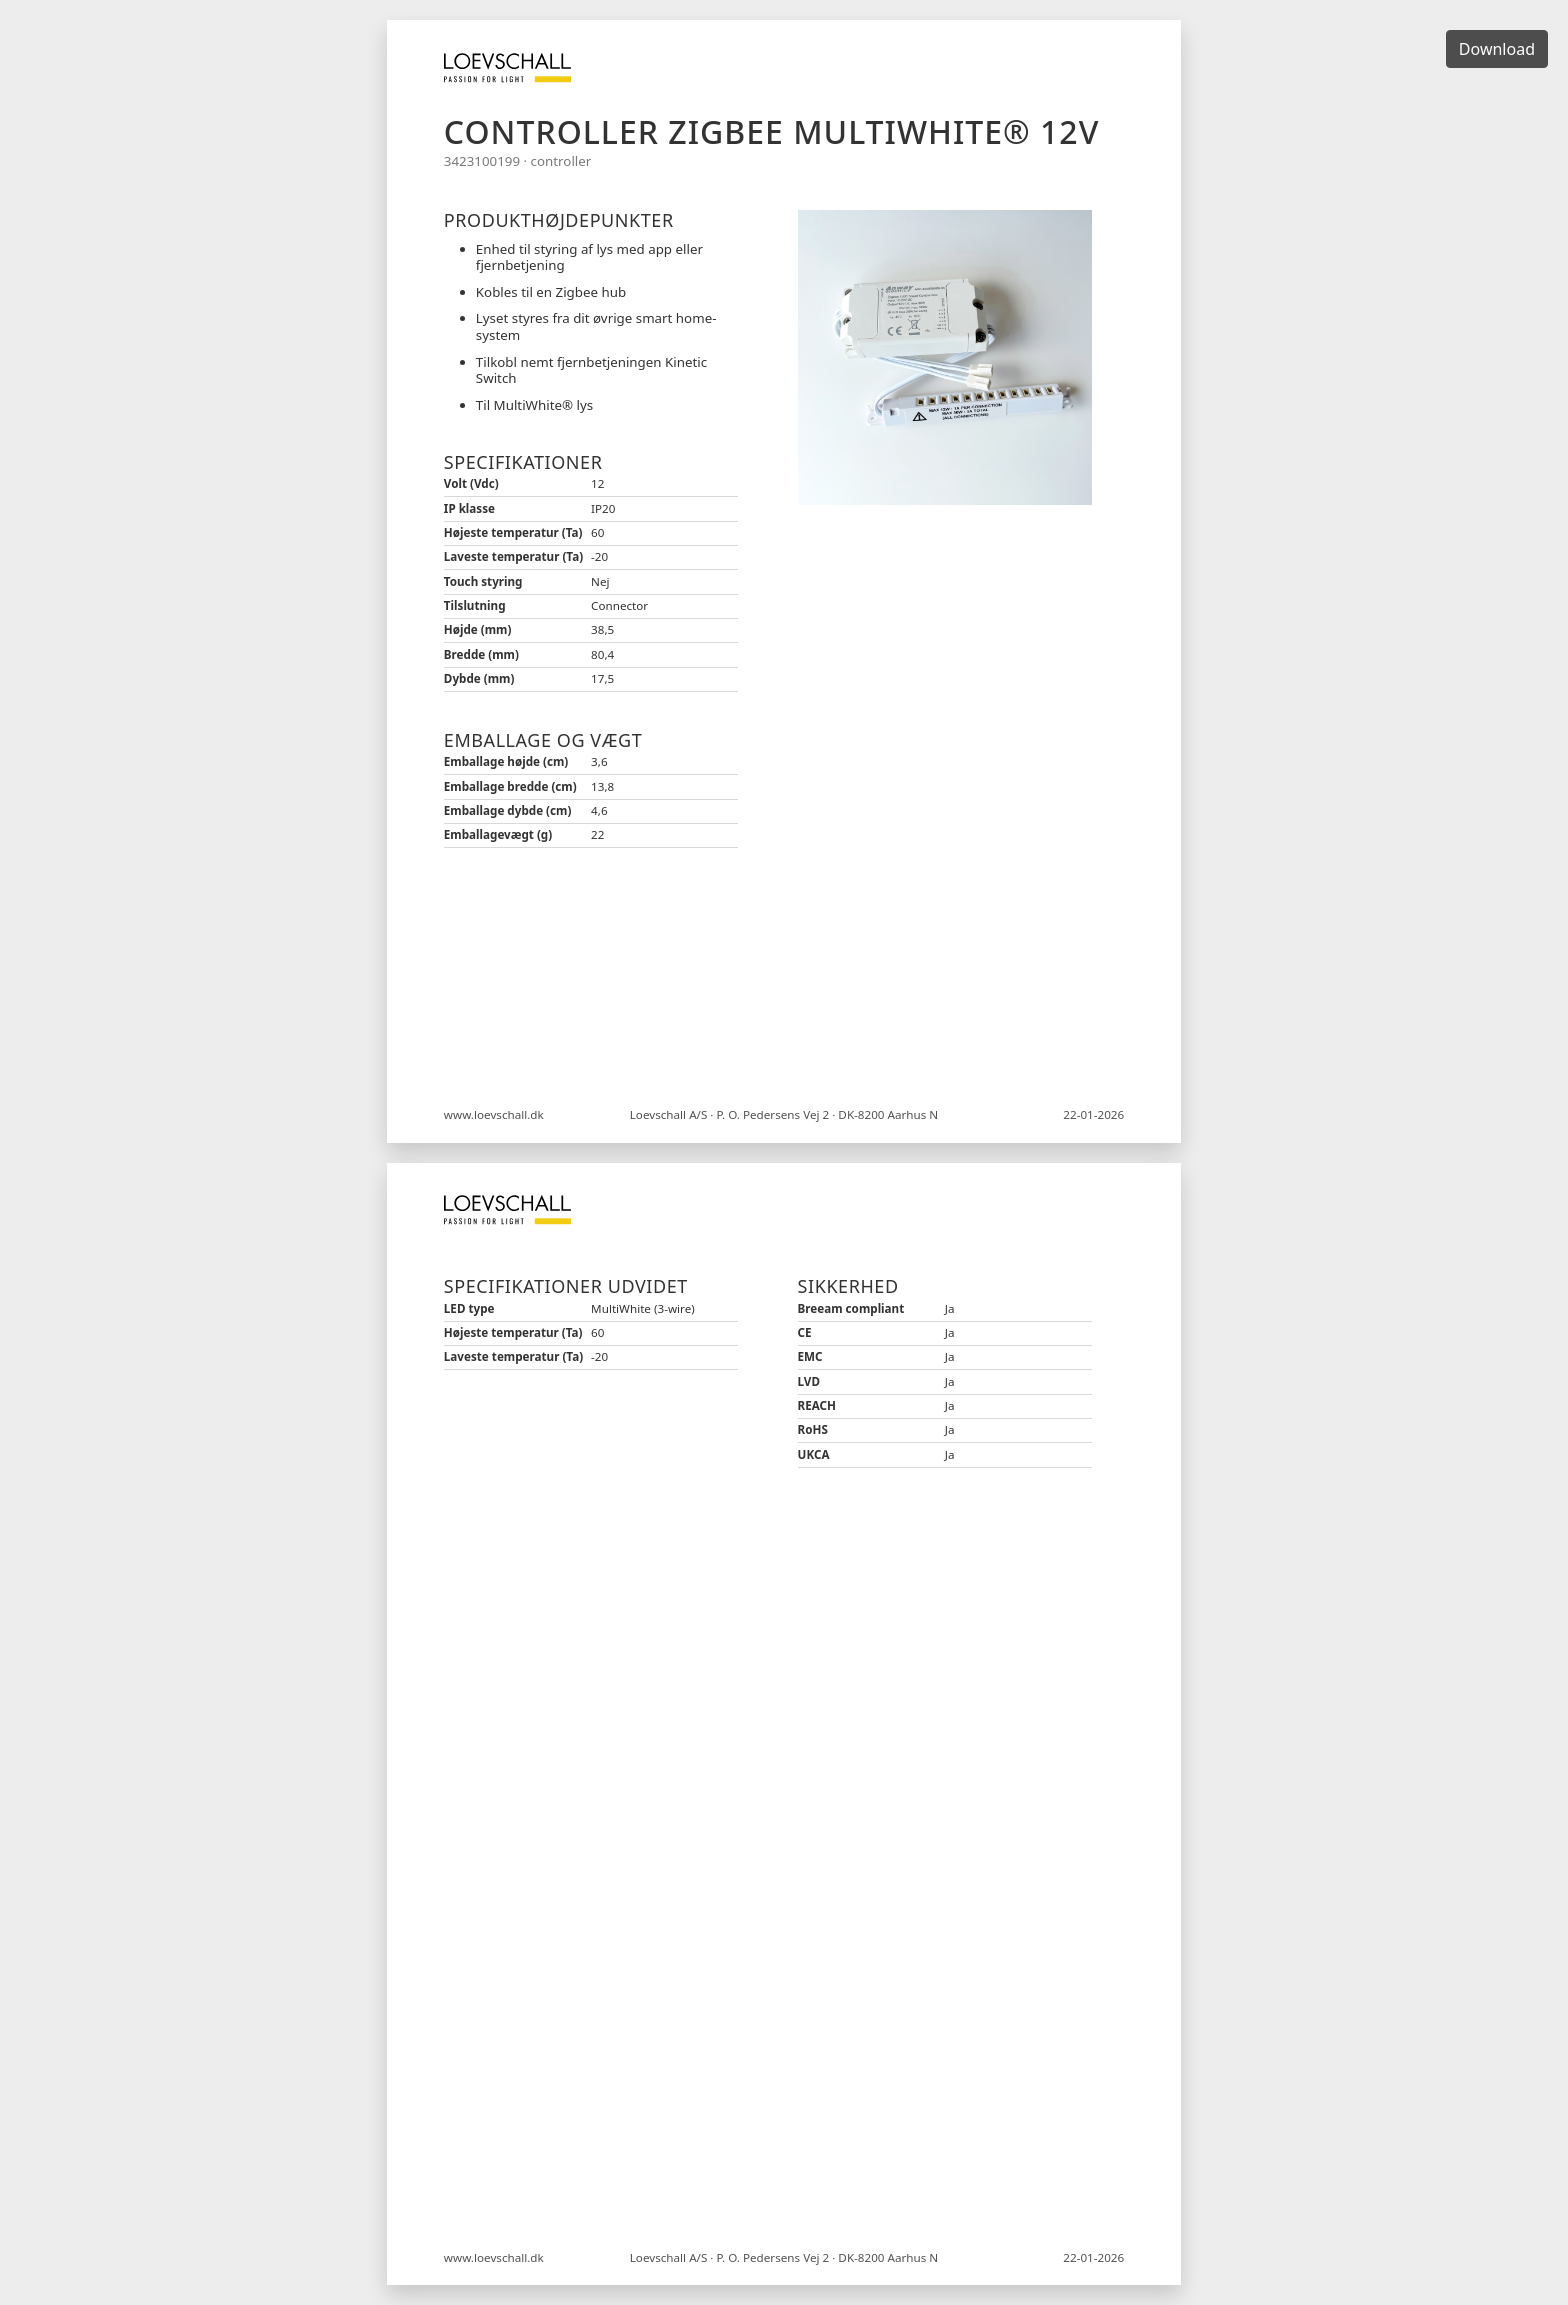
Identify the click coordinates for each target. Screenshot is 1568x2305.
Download (1497, 49)
